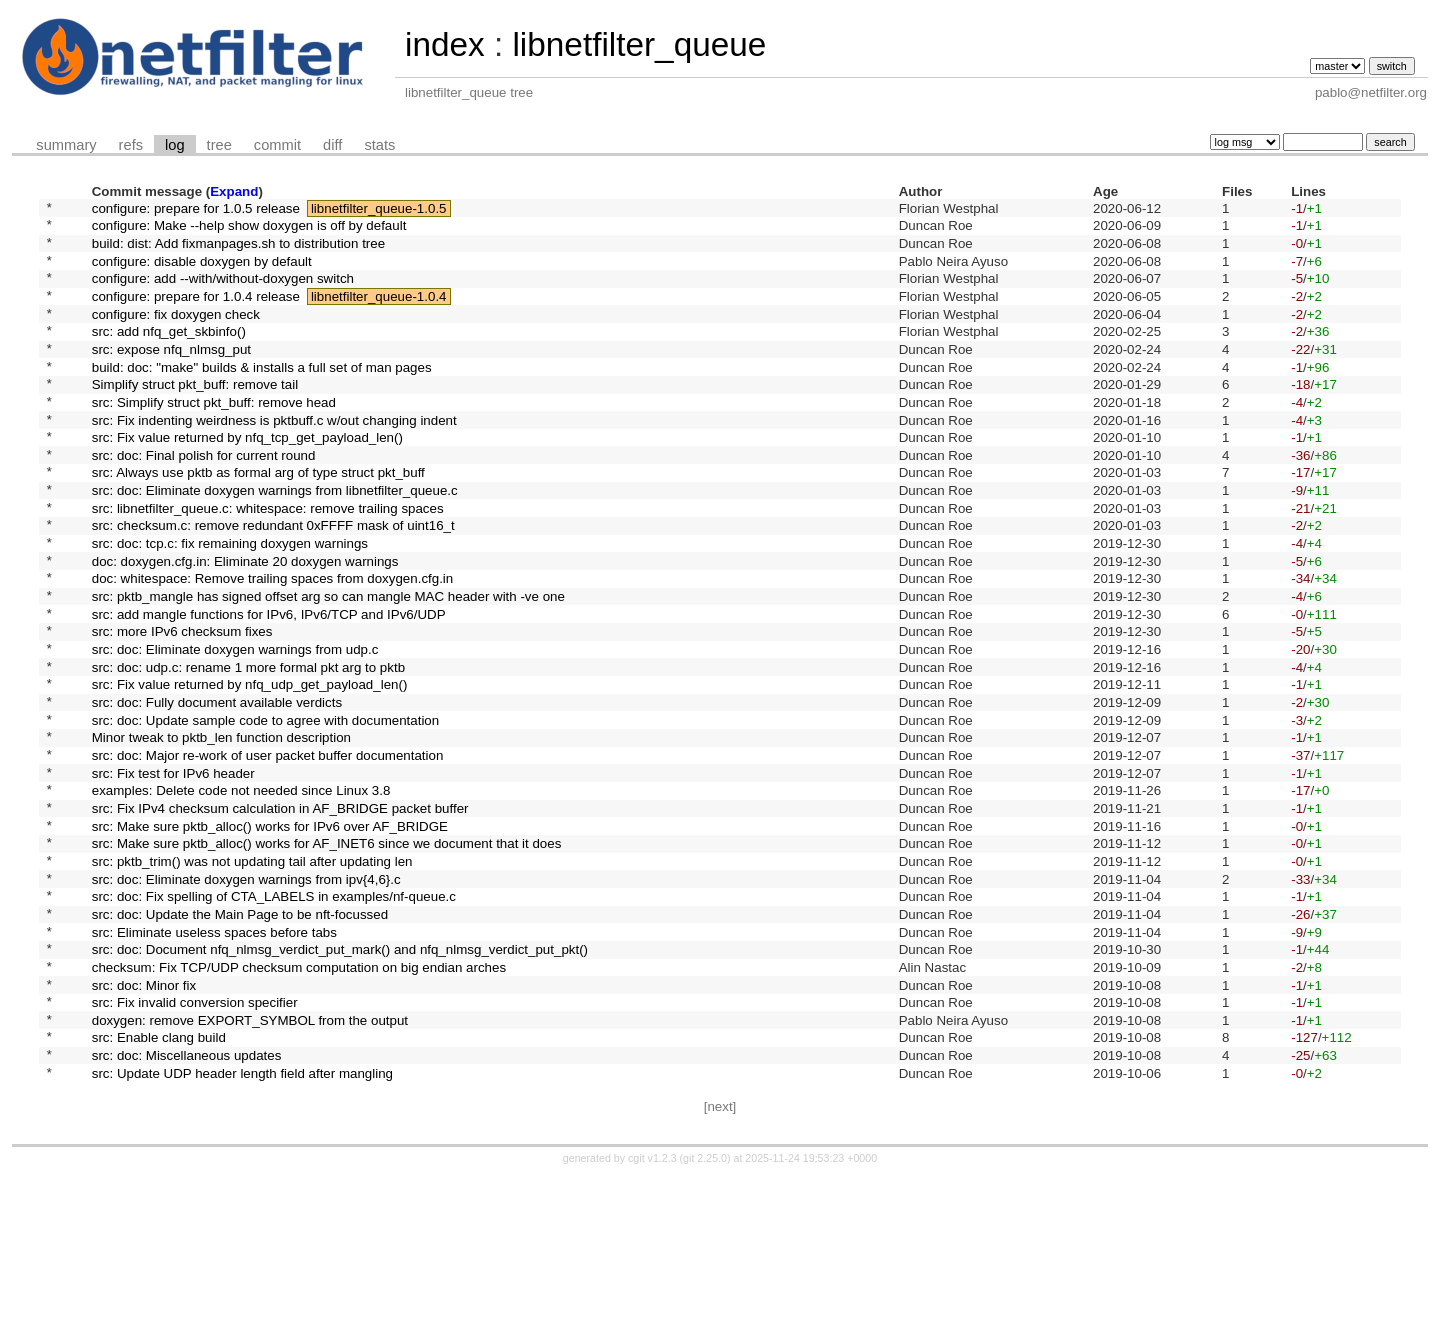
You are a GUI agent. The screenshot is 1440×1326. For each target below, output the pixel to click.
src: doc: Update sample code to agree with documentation (265, 808)
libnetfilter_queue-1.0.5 (379, 209)
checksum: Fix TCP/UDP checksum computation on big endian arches (299, 1097)
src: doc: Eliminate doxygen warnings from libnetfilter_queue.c (275, 540)
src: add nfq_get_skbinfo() (169, 354)
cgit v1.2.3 (652, 1308)
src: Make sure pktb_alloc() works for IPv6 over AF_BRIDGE (270, 932)
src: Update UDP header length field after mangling (242, 1221)
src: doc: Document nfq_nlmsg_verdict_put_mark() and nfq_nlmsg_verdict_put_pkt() (340, 1077)
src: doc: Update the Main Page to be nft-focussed (240, 1035)
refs (131, 145)
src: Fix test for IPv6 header (173, 870)
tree (219, 145)
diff (332, 145)
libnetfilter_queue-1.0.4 (379, 312)
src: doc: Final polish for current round (204, 498)
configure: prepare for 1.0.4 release (196, 312)
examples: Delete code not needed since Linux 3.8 (241, 891)
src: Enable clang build (159, 1180)
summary (66, 145)
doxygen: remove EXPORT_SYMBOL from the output (250, 1159)
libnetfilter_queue (639, 44)
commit (277, 145)
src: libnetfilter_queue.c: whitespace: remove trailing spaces (268, 560)
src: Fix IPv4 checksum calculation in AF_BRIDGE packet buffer (280, 911)
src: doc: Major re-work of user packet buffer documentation (268, 849)
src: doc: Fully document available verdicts (217, 788)
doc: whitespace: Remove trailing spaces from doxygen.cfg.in (273, 643)
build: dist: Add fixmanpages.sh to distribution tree (238, 250)
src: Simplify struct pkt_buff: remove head (214, 436)
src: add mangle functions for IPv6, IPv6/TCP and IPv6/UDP (269, 684)
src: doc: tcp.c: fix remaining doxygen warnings (230, 602)
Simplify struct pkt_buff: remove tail (195, 416)
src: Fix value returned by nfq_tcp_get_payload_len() (247, 478)
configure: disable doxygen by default (202, 271)
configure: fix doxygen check (176, 333)
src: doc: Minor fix (144, 1118)
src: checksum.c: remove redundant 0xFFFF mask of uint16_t (273, 581)
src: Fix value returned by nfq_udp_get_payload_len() (250, 767)
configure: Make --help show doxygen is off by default (249, 230)
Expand (234, 191)
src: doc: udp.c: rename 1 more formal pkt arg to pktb (248, 746)
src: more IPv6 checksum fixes (182, 705)
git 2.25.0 (705, 1308)
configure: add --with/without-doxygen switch (223, 292)
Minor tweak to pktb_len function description (221, 829)
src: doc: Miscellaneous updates (187, 1201)
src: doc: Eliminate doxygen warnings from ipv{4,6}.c (246, 994)
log (175, 145)
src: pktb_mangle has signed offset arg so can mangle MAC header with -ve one (328, 664)
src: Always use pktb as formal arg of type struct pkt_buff (258, 519)
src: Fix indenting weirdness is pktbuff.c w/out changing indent (274, 457)
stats (379, 145)
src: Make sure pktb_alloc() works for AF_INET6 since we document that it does (327, 953)
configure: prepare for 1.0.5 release (196, 209)
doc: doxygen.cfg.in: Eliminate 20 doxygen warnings (245, 622)
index (445, 44)
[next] (720, 1256)
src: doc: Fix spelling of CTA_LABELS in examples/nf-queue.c (274, 1015)
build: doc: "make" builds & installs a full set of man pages (262, 395)
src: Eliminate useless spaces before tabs (214, 1056)
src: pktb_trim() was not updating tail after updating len (252, 973)
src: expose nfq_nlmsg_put (171, 374)
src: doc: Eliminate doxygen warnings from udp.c (235, 726)
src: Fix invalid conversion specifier (195, 1139)
